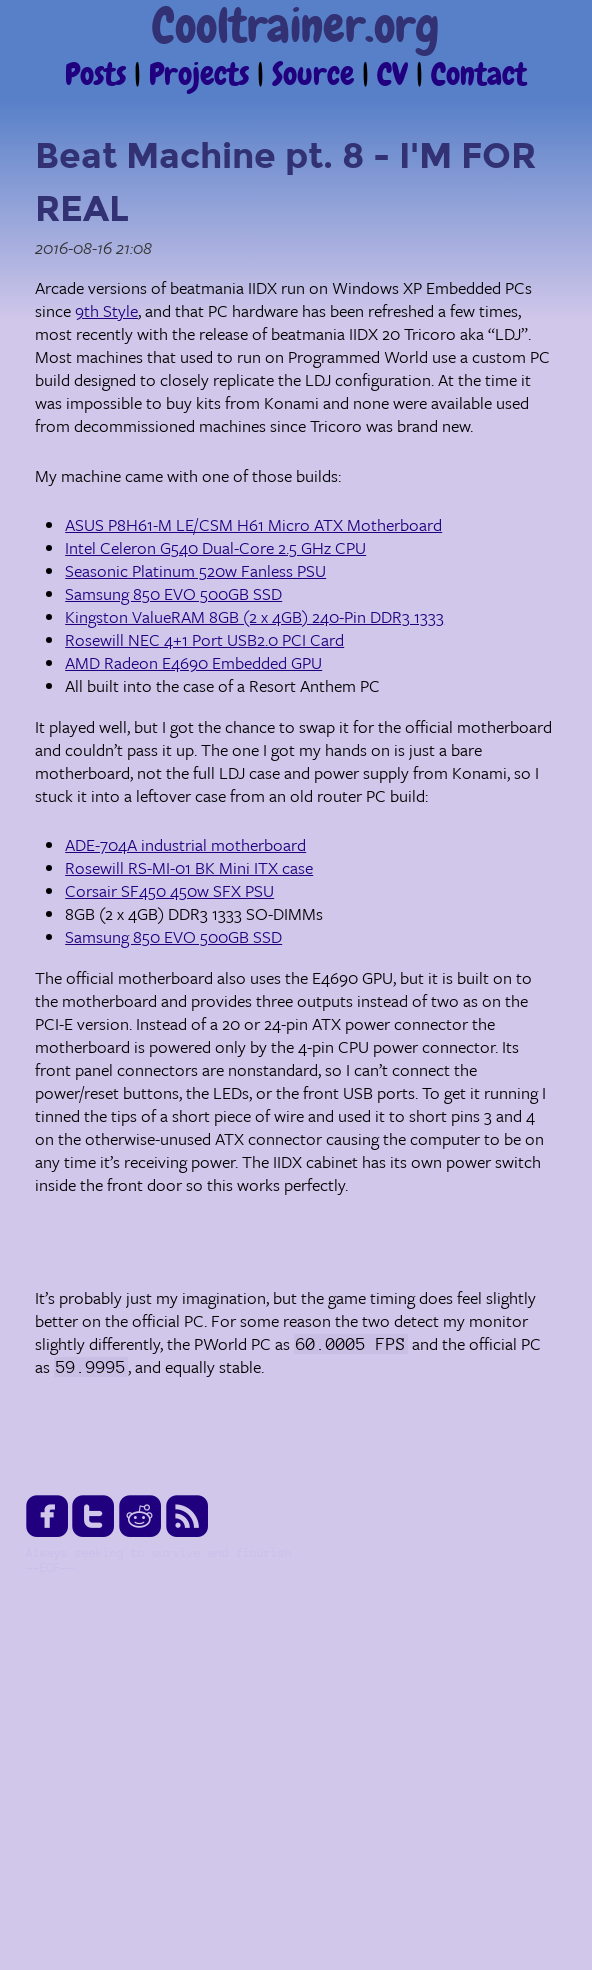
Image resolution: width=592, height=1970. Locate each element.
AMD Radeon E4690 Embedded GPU (193, 662)
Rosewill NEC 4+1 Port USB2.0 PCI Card (204, 639)
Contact (479, 76)
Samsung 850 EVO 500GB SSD (173, 593)
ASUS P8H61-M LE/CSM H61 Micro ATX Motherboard (253, 524)
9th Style (106, 310)
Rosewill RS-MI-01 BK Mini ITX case (189, 867)
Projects (203, 76)
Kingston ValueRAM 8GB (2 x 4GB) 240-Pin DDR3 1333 (254, 616)
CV (396, 76)
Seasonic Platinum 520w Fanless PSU (195, 570)
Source (317, 76)
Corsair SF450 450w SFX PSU (169, 890)
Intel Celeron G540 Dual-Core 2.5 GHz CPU (215, 547)
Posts (99, 76)
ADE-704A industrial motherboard (185, 844)
